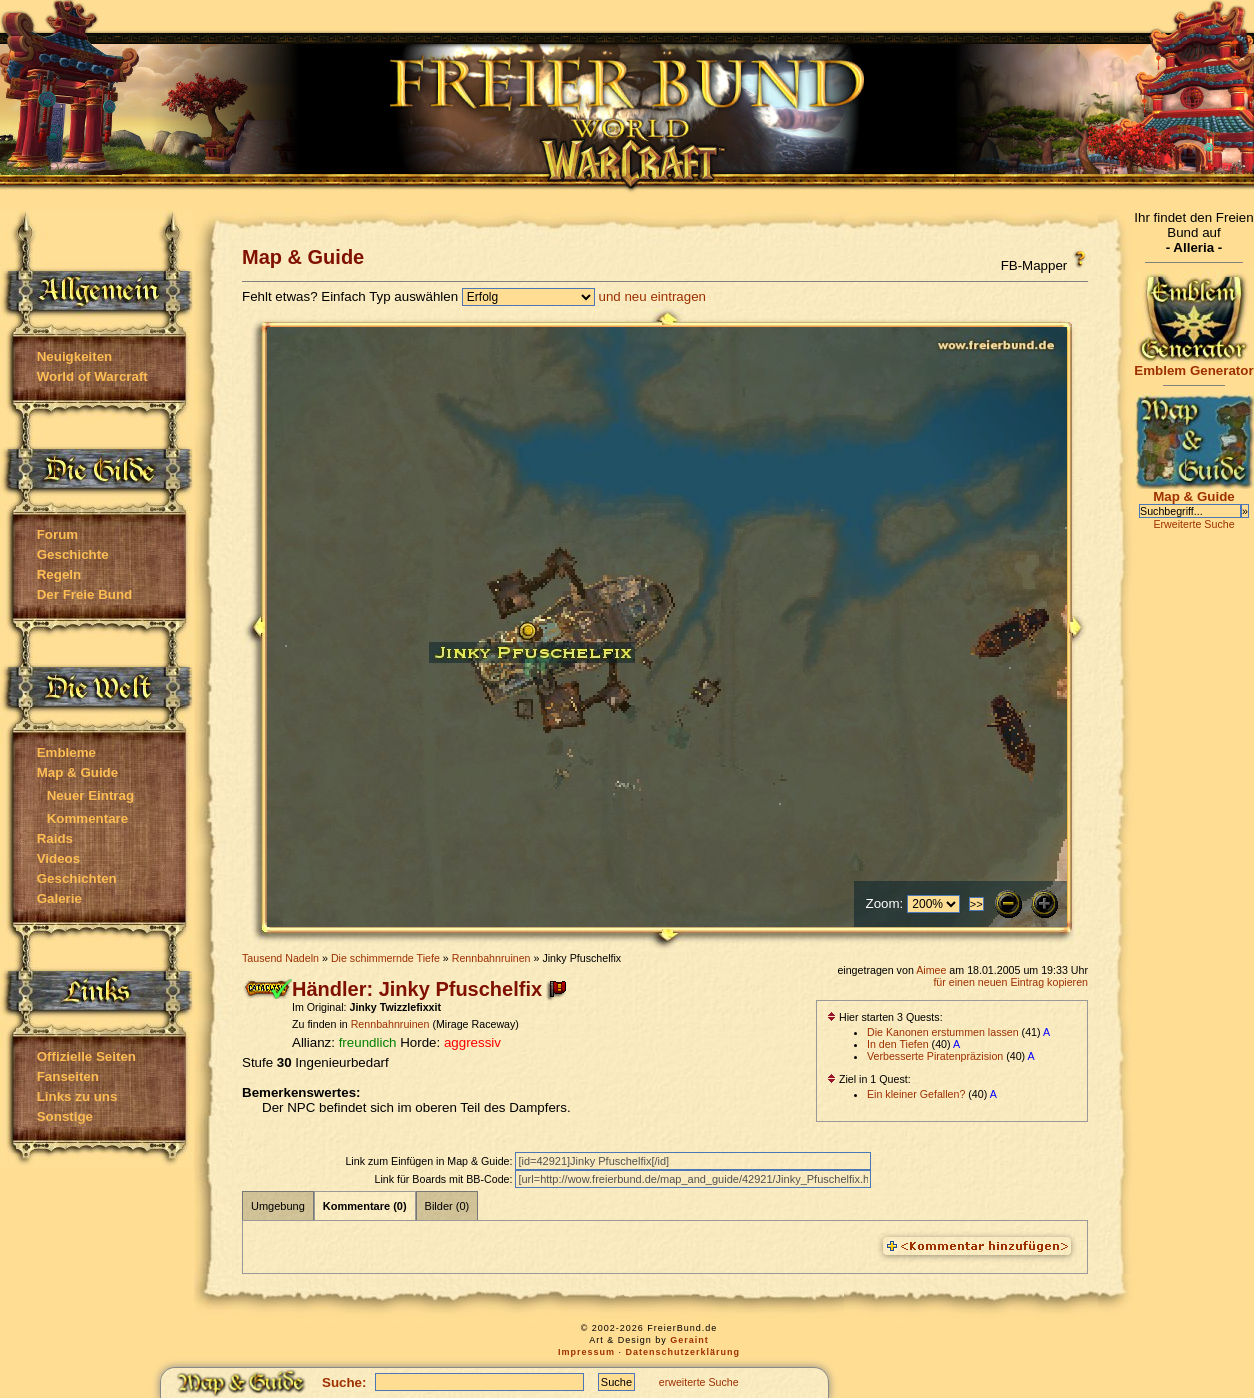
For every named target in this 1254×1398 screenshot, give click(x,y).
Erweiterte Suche (1193, 524)
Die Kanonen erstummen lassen (943, 1032)
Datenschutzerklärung (683, 1352)
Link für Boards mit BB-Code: (444, 1179)
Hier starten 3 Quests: (885, 1017)
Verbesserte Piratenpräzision (935, 1056)
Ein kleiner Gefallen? (916, 1094)
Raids (55, 838)
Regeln (59, 574)
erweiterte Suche (699, 1382)
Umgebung (278, 1206)
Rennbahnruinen (491, 958)
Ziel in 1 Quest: (869, 1079)
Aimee (931, 970)
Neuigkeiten (75, 356)
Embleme (66, 752)
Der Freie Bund (85, 594)
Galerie (59, 898)
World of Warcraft (92, 376)
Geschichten (77, 878)
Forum (57, 534)
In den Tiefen (898, 1044)
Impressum (586, 1352)
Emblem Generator (1194, 364)
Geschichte (73, 554)
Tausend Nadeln (280, 958)
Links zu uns (77, 1096)
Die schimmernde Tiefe (385, 958)
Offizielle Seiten (86, 1056)
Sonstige (65, 1116)
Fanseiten (68, 1076)
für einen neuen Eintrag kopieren (1010, 982)
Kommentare (87, 818)
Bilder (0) (447, 1206)
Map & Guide (77, 772)
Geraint (689, 1340)
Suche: (344, 1382)
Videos (58, 858)
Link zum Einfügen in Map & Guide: (430, 1161)
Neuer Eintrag (90, 795)
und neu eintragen (652, 296)
